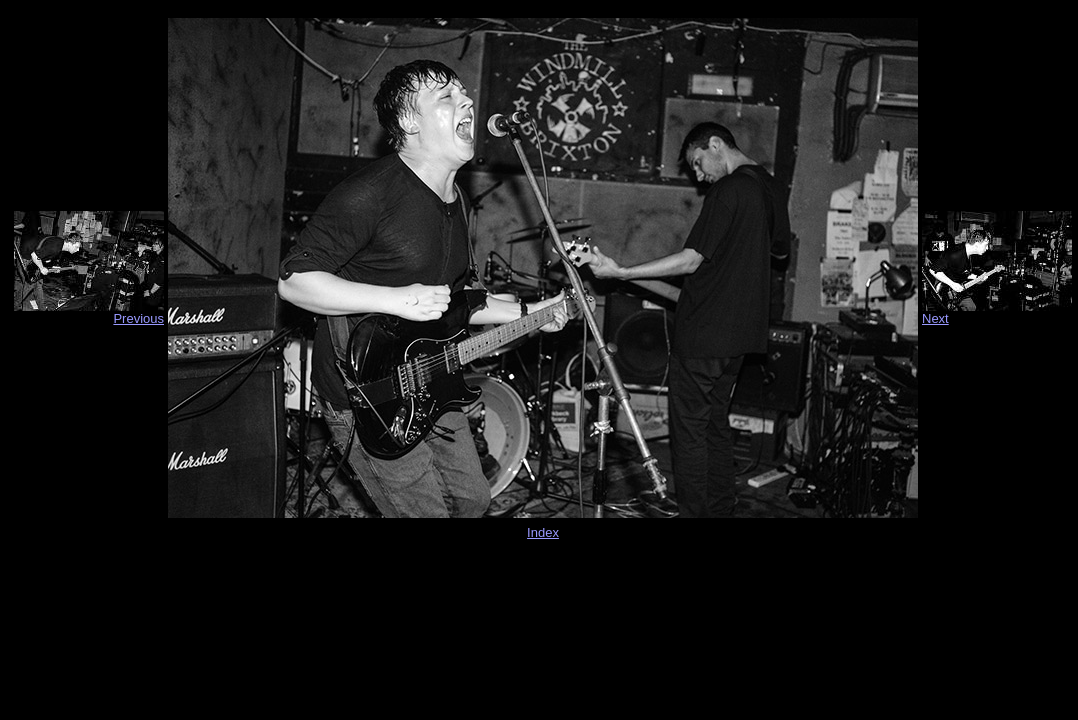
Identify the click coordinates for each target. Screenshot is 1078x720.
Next (935, 318)
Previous (138, 318)
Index (543, 532)
